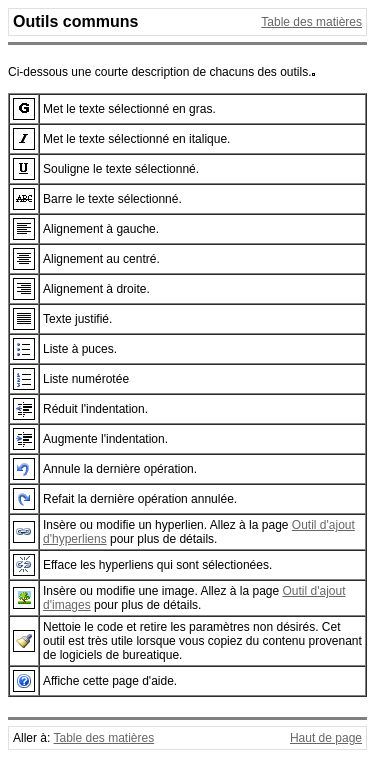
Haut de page (326, 738)
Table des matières (311, 22)
